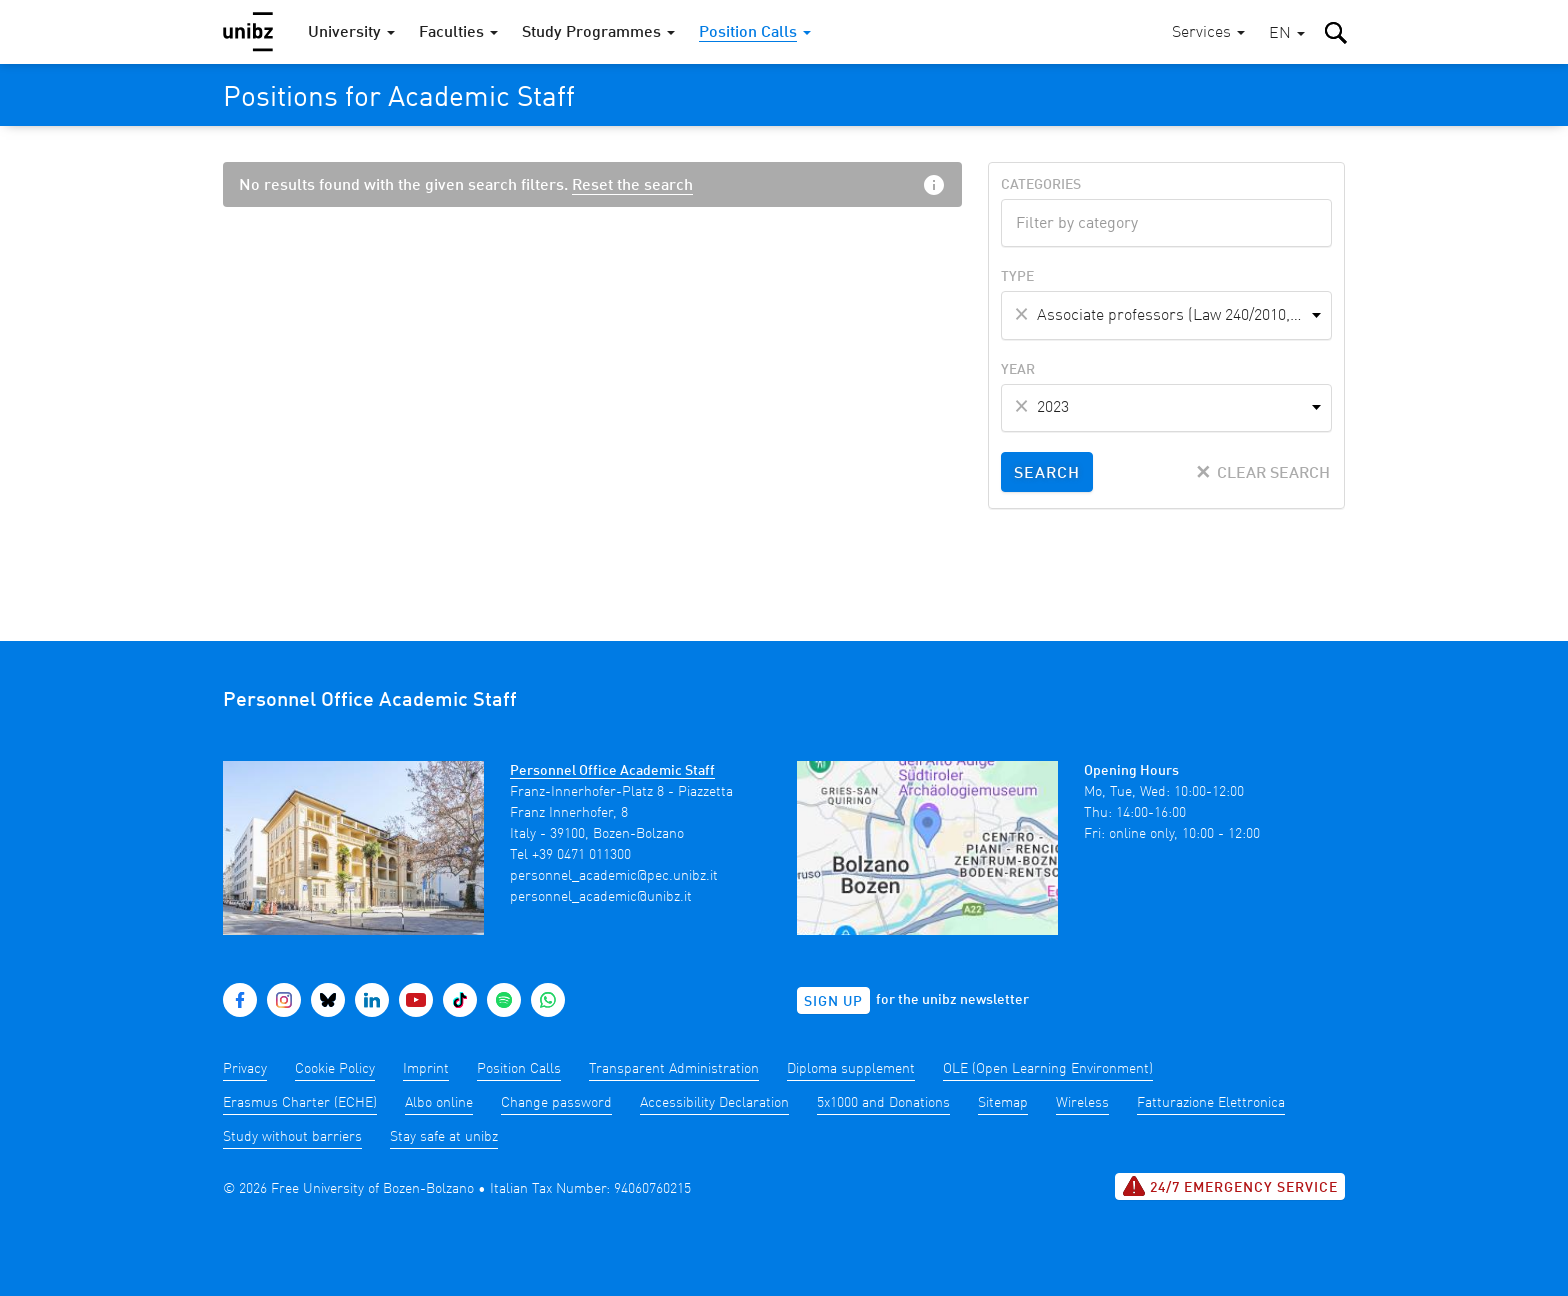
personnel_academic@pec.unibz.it (614, 876)
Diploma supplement (851, 1069)
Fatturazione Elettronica (1211, 1103)
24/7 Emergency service (1230, 1186)
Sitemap (1003, 1103)
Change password (556, 1103)
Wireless (1082, 1103)
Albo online (439, 1103)
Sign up (833, 1002)
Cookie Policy (335, 1069)
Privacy (245, 1069)
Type (1017, 277)
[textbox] (1166, 221)
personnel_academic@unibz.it (601, 897)
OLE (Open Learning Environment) (1048, 1069)
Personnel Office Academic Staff (612, 771)
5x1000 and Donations (883, 1103)
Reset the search (632, 186)
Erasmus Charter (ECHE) (300, 1103)
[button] (1287, 34)
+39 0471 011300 (581, 855)
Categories (1041, 185)
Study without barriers (292, 1137)
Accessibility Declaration (714, 1103)
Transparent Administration (674, 1069)
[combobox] (1166, 223)
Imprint (426, 1069)
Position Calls (519, 1069)
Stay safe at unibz (444, 1137)
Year (1018, 370)
